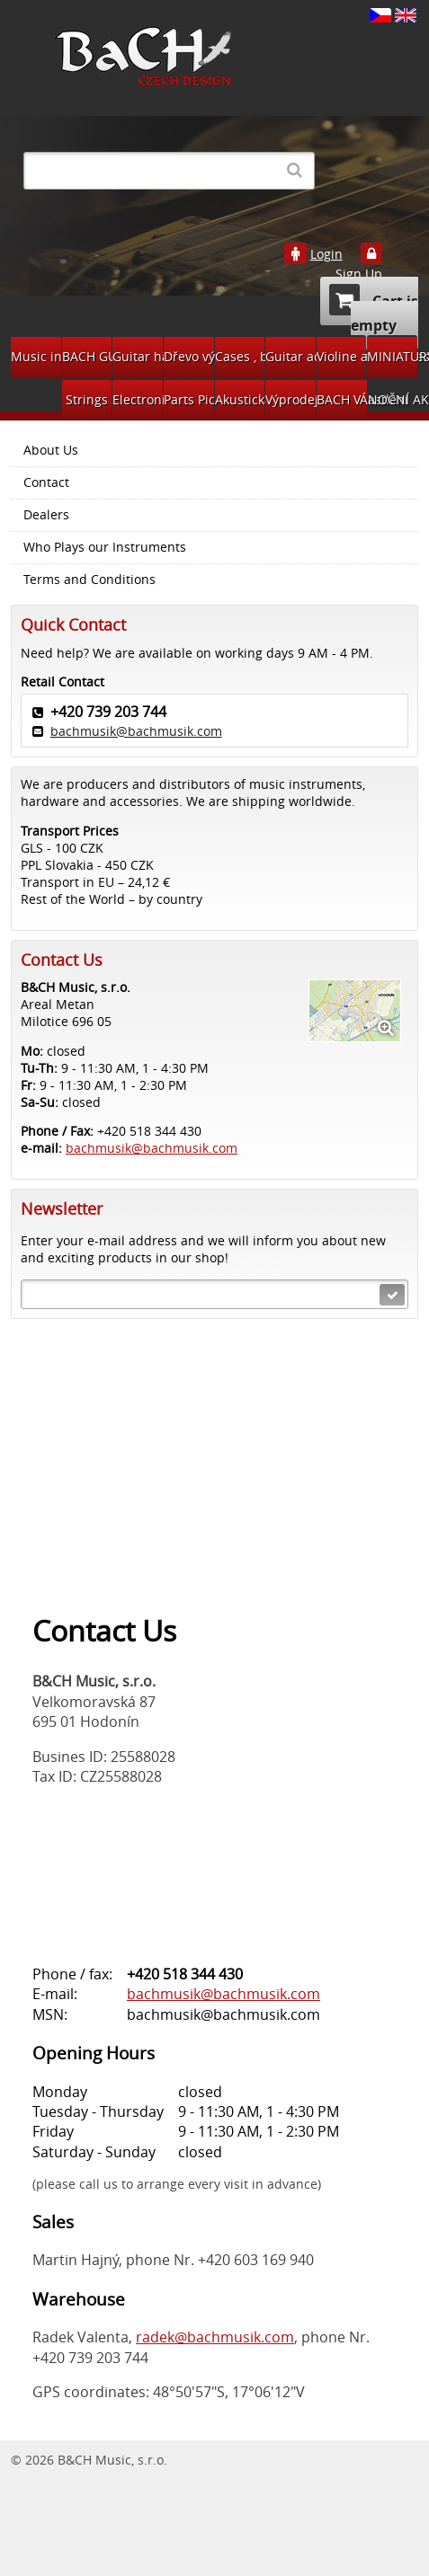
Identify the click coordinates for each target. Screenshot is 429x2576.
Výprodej (290, 399)
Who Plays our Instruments (104, 547)
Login (326, 254)
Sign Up (358, 274)
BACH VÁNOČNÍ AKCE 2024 (342, 399)
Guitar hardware (137, 356)
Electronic (137, 399)
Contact (46, 482)
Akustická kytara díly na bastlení (240, 399)
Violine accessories (342, 356)
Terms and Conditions (89, 579)
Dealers (46, 515)
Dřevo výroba (189, 356)
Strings (87, 399)
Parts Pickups (189, 399)
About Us (50, 450)
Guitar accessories (290, 356)
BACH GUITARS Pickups (87, 356)
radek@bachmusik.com (215, 2337)
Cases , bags (240, 356)
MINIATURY (392, 356)
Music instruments (36, 356)
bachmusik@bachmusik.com (136, 730)
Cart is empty (373, 309)
